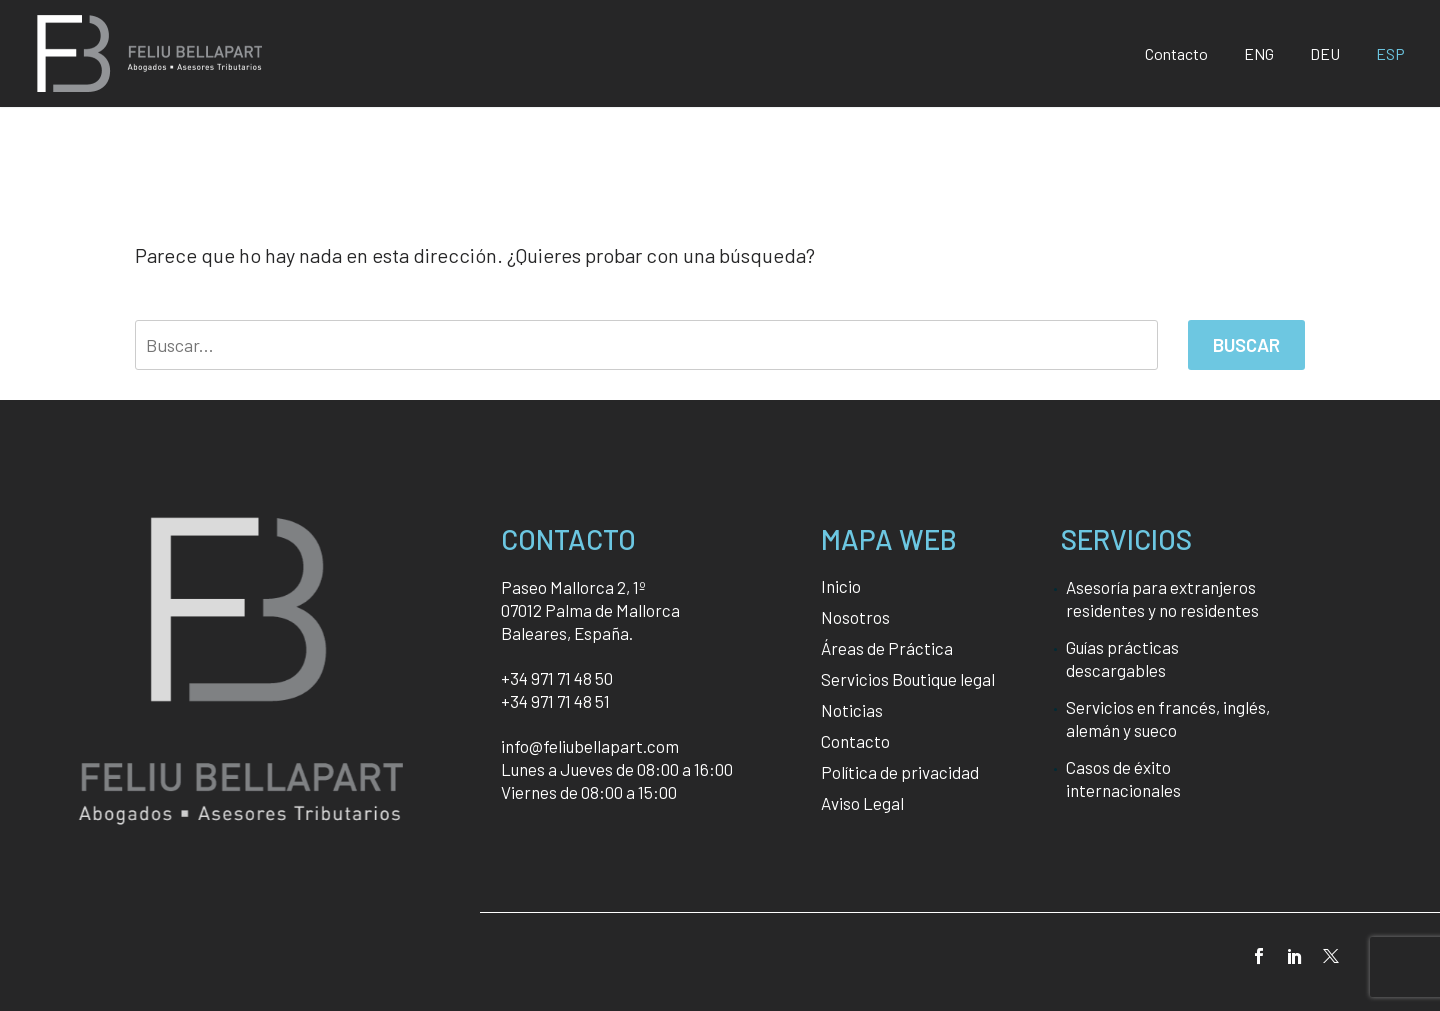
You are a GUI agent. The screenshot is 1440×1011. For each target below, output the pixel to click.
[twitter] (1331, 956)
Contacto (1176, 53)
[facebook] (1259, 956)
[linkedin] (1295, 956)
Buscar (1246, 344)
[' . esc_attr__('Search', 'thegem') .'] (646, 345)
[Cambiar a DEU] (1325, 53)
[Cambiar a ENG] (1259, 53)
